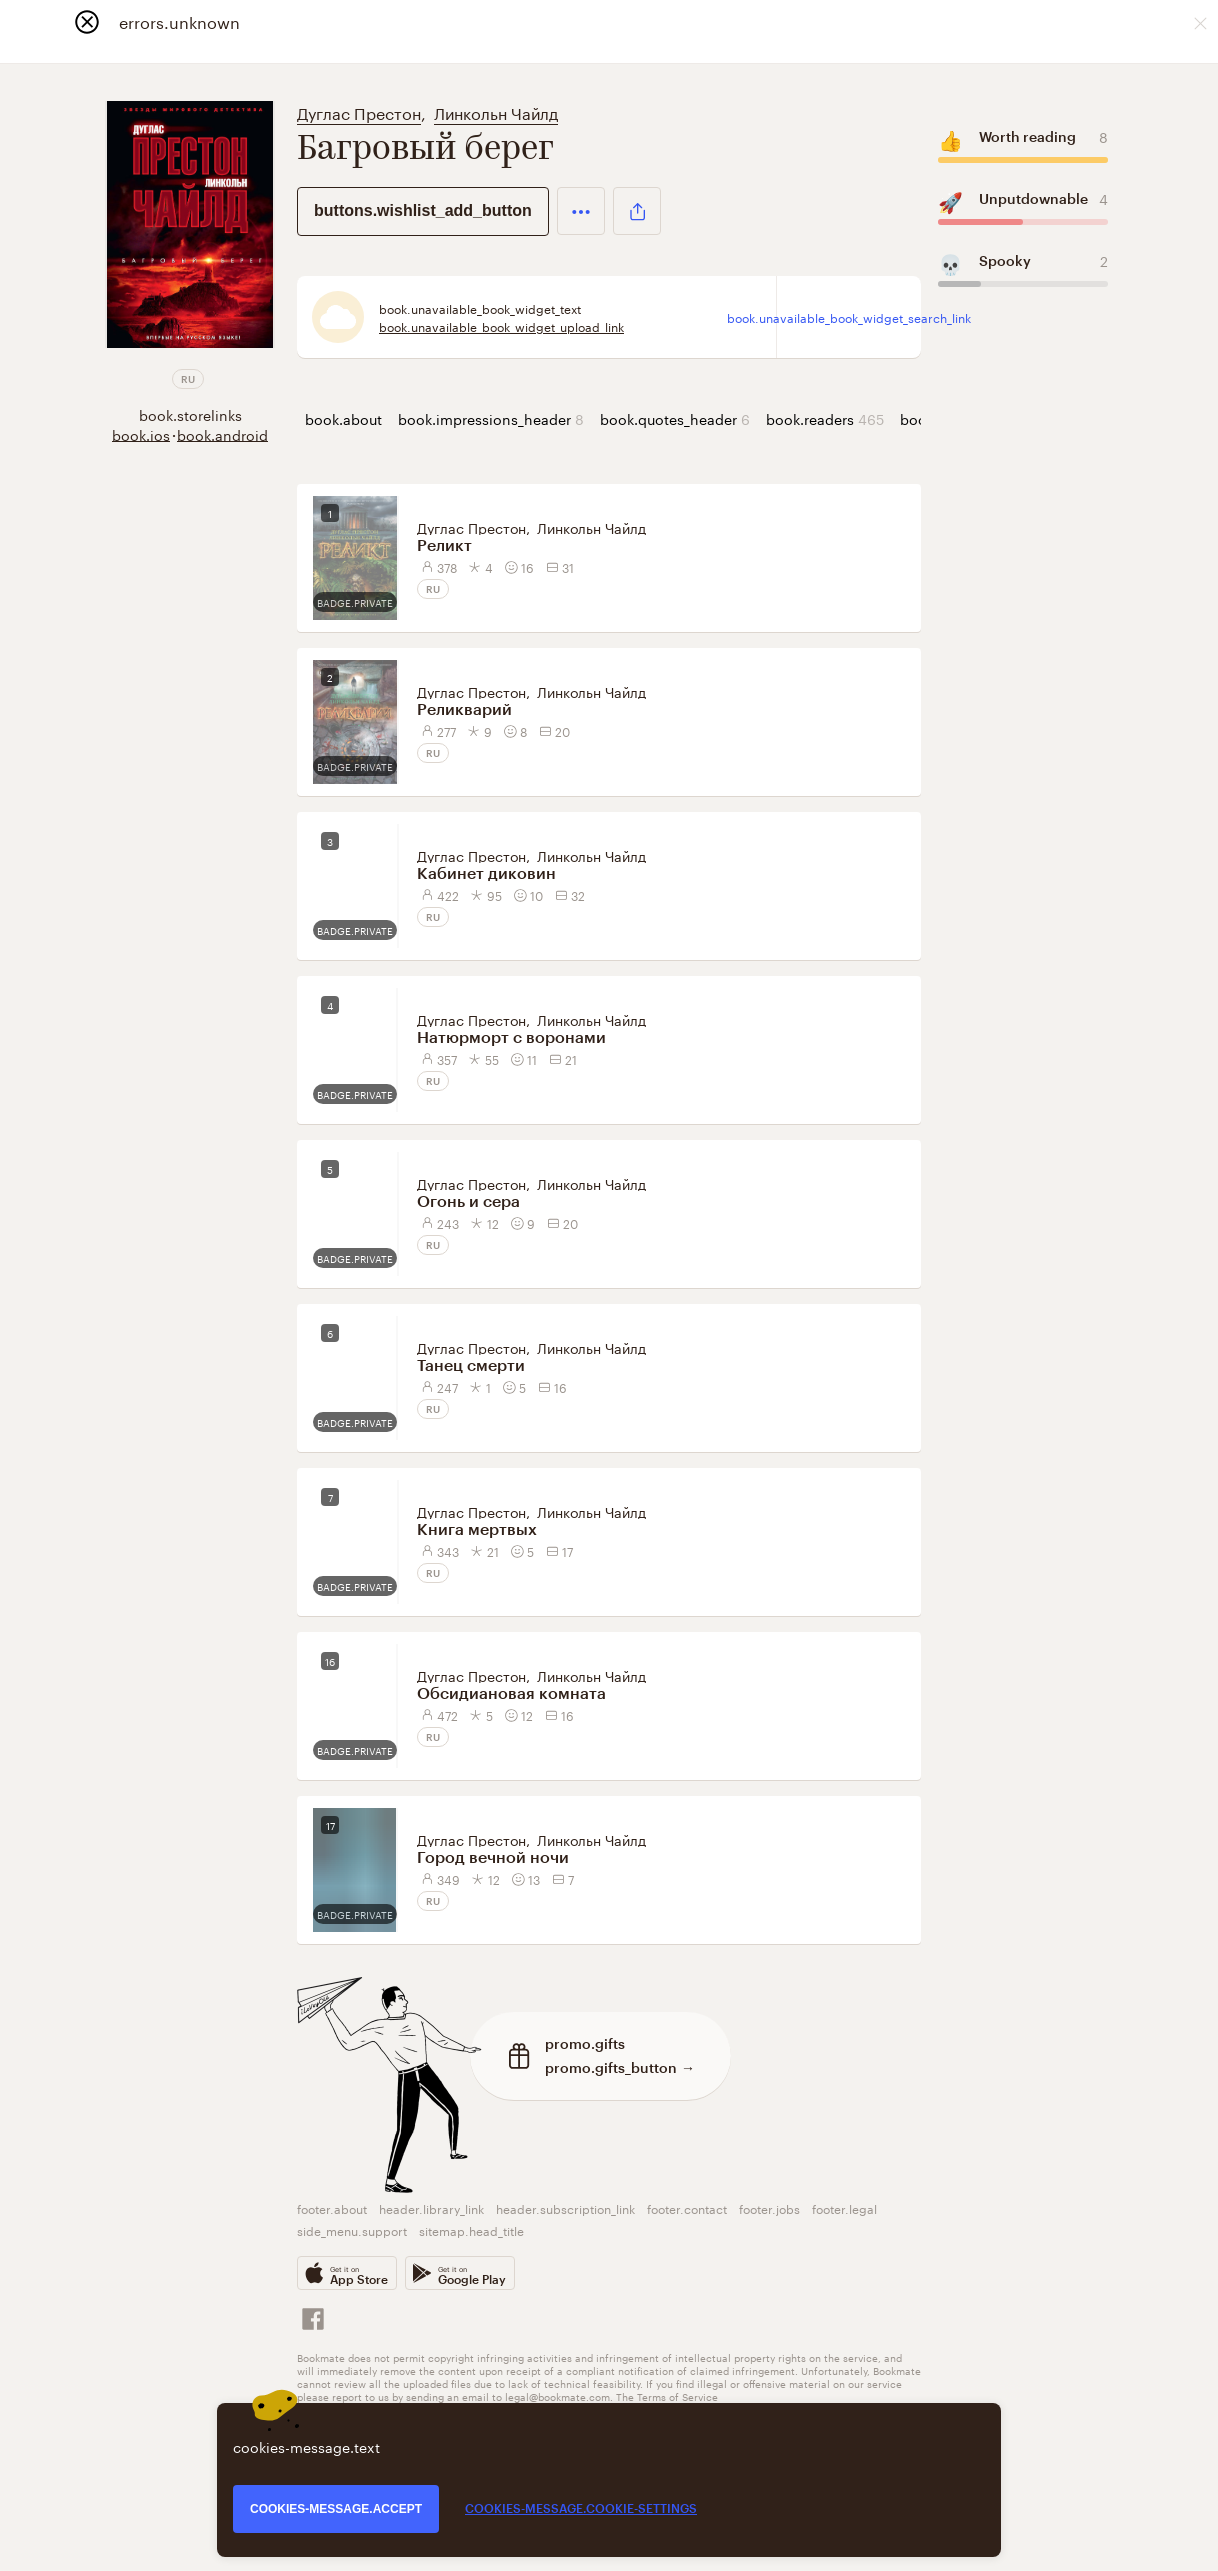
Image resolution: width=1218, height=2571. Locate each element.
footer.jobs (769, 2207)
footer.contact (687, 2207)
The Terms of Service (667, 2396)
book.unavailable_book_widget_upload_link (501, 326)
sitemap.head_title (471, 2229)
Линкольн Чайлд (496, 111)
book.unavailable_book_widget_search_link (849, 317)
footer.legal (844, 2207)
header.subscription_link (565, 2207)
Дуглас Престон (359, 111)
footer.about (332, 2207)
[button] (581, 211)
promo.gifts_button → (620, 2067)
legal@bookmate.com (557, 2396)
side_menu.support (352, 2229)
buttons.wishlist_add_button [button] (423, 210)
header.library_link (431, 2207)
